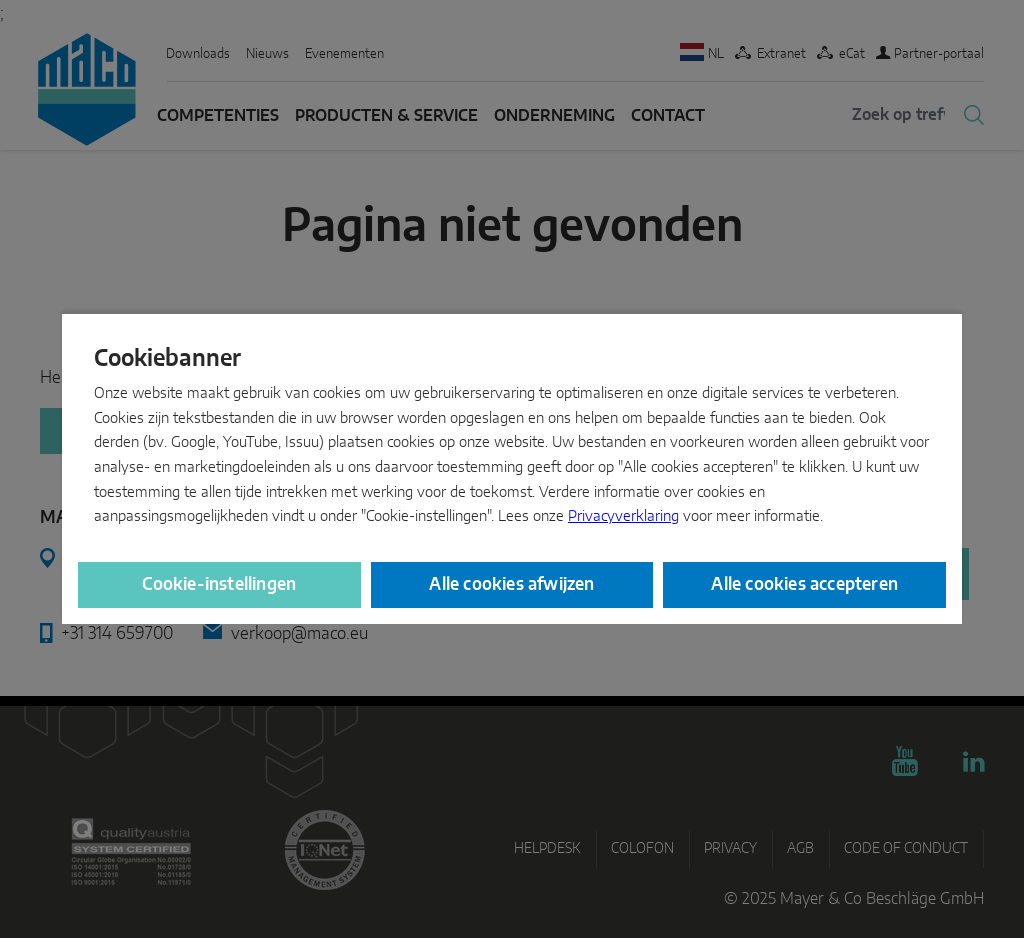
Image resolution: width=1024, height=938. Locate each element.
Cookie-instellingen (219, 584)
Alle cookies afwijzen (511, 584)
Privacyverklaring (623, 516)
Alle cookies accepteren (804, 584)
